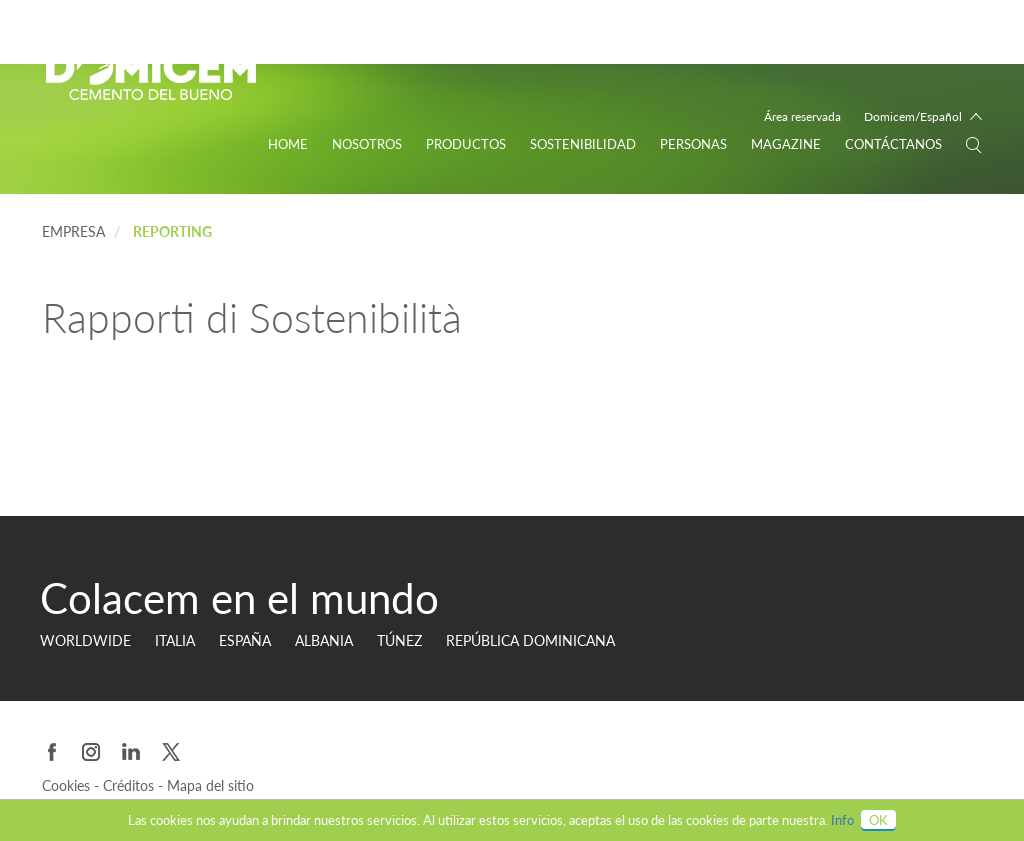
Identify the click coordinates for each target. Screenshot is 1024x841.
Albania (324, 640)
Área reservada (802, 116)
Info (842, 820)
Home (288, 144)
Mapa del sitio (210, 785)
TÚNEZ (399, 640)
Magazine (786, 144)
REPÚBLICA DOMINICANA (530, 640)
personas (693, 144)
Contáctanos (893, 144)
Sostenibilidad (583, 144)
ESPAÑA (245, 640)
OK (878, 820)
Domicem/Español (913, 116)
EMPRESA (73, 231)
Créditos (130, 785)
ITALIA (175, 640)
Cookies (68, 785)
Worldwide (85, 640)
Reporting (172, 231)
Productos (466, 144)
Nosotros (367, 144)
